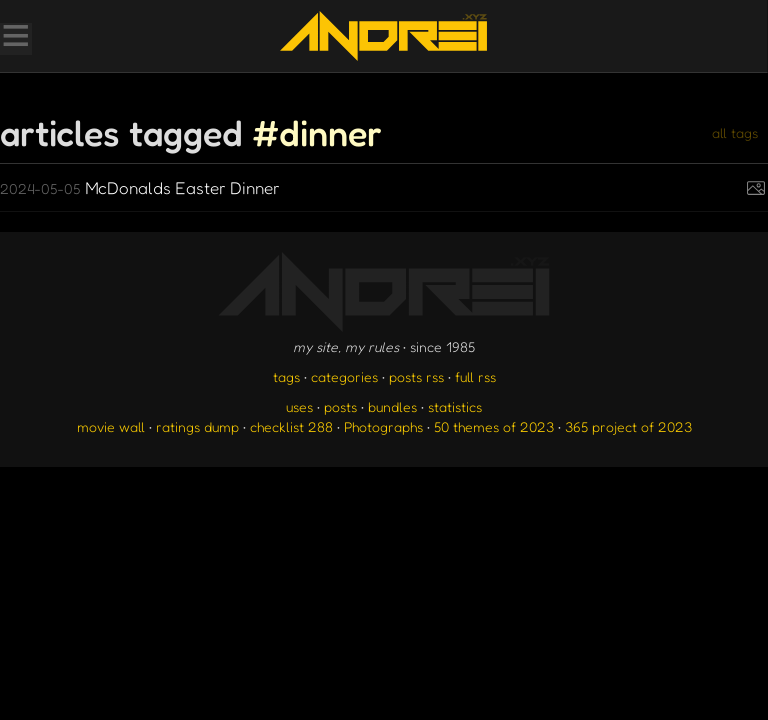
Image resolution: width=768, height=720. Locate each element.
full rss (475, 376)
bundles (392, 406)
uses (299, 406)
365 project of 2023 (628, 426)
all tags (735, 132)
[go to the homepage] (383, 36)
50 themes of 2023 (494, 426)
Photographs (383, 426)
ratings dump (197, 426)
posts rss (416, 376)
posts (340, 406)
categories (344, 376)
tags (286, 376)
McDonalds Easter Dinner (140, 187)
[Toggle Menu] (15, 38)
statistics (455, 406)
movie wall (111, 426)
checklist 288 (291, 426)
